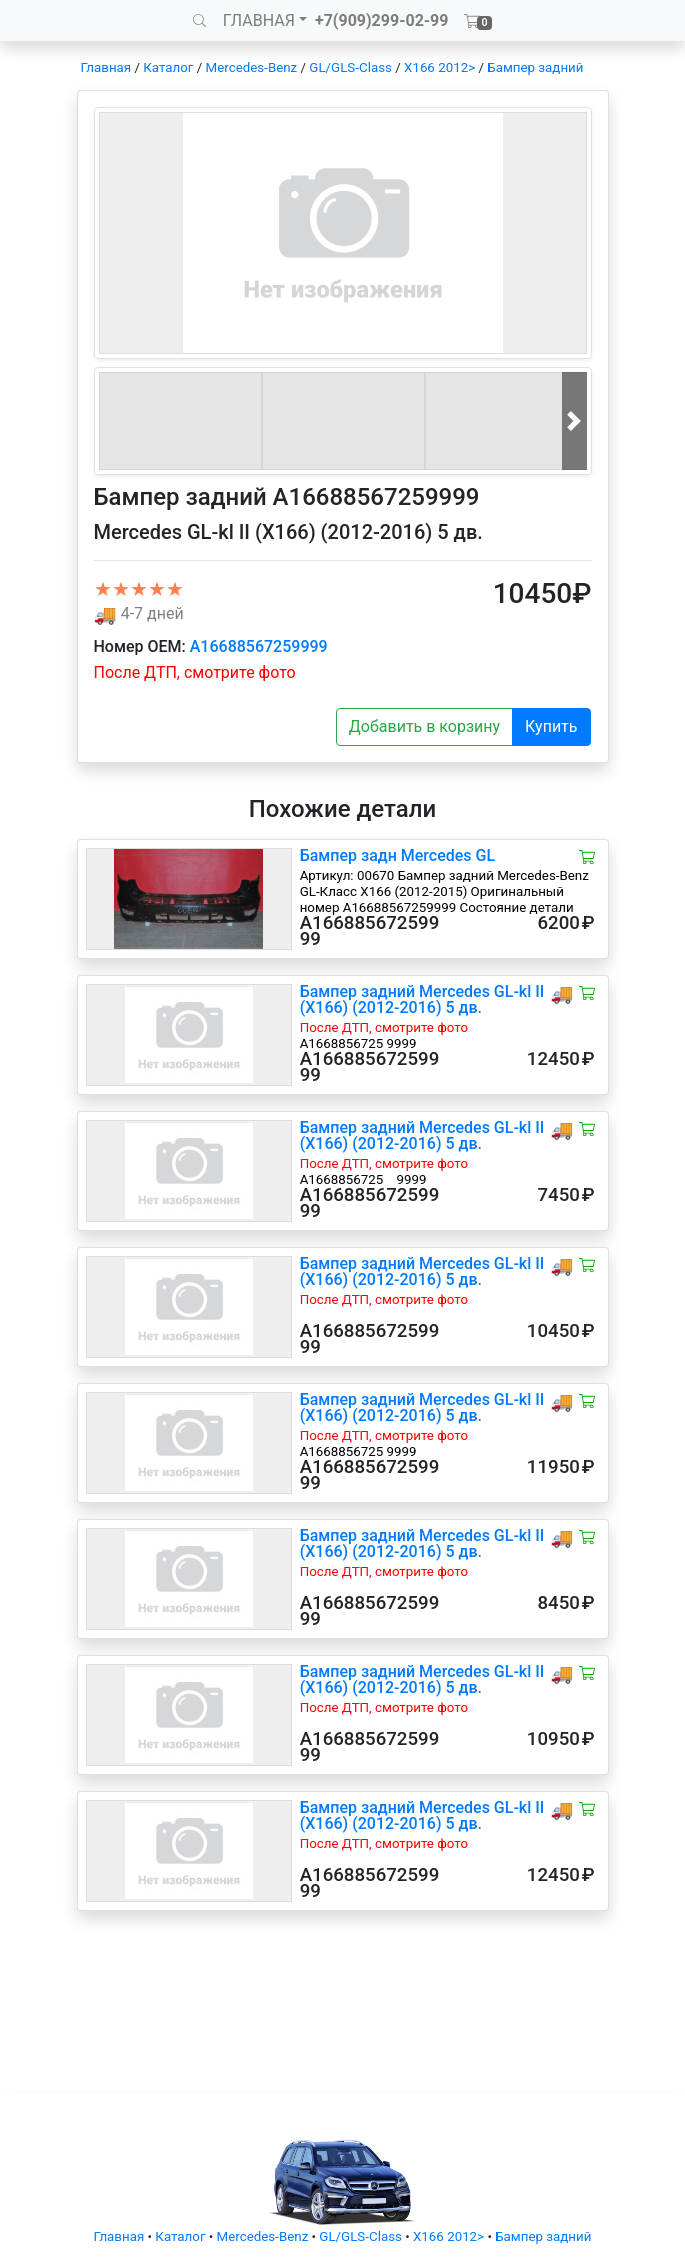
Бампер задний (535, 67)
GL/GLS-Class (350, 67)
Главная (106, 67)
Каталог (168, 67)
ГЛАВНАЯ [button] (259, 20)
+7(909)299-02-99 (382, 20)
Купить (551, 726)
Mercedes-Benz (252, 67)
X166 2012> (439, 67)
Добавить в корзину (424, 726)
